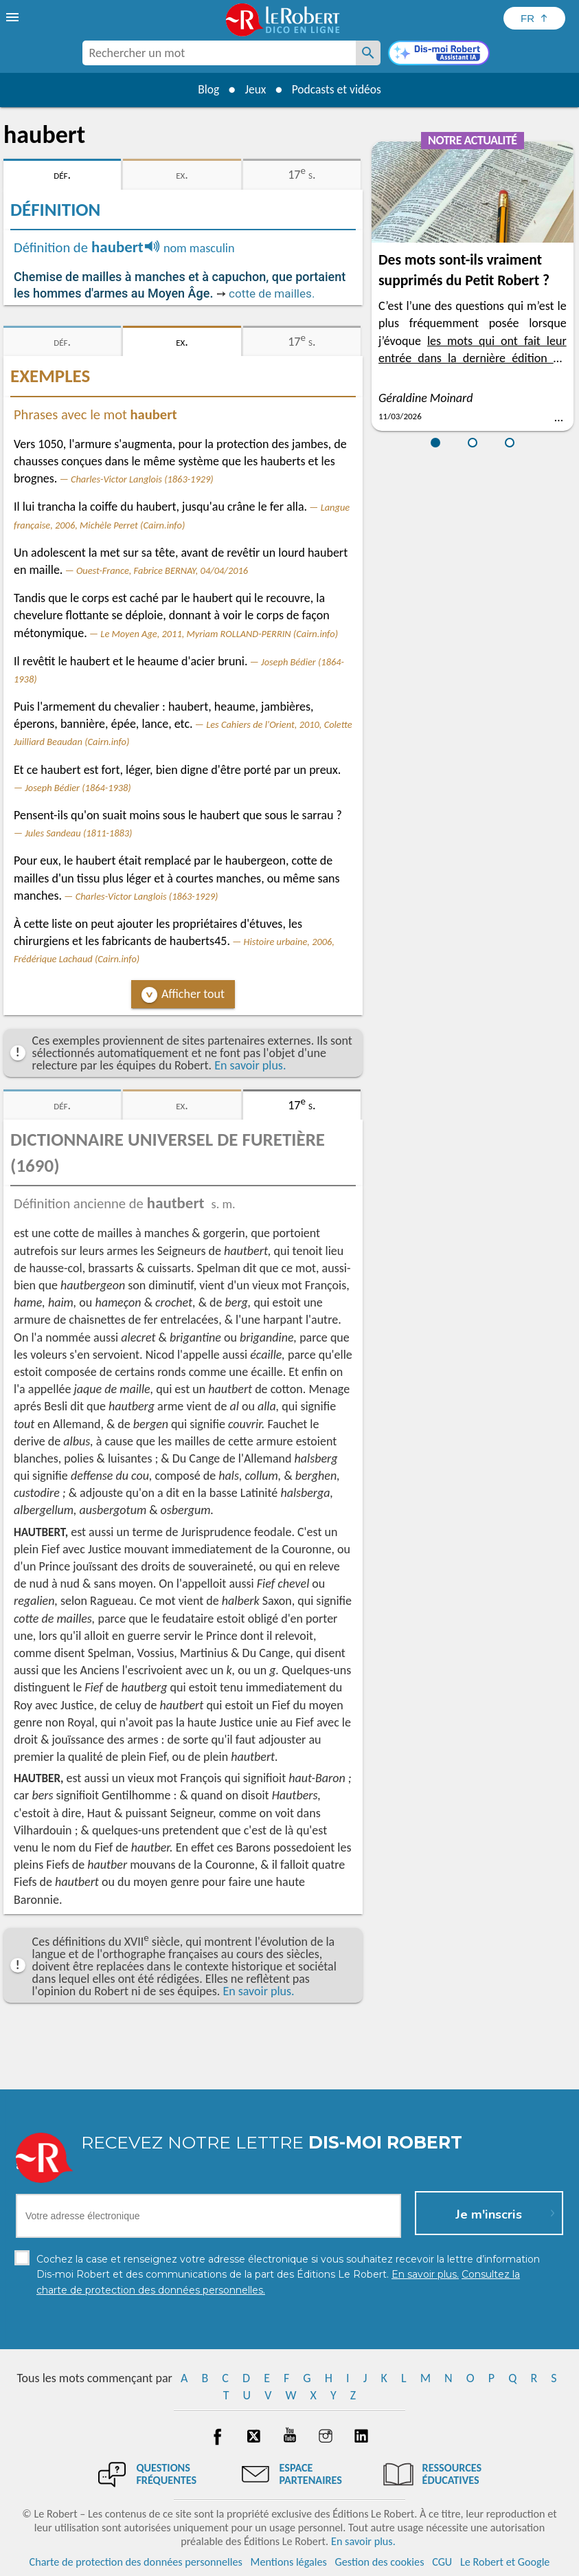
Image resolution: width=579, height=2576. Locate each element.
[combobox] (219, 53)
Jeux (254, 89)
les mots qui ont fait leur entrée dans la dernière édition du (472, 358)
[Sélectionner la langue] (534, 18)
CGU (442, 2561)
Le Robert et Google (505, 2561)
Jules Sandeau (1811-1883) (78, 833)
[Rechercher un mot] (368, 53)
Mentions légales (289, 2561)
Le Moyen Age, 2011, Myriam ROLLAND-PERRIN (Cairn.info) (219, 634)
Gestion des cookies (379, 2561)
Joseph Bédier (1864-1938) (77, 787)
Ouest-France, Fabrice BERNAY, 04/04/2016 (162, 570)
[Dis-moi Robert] (438, 54)
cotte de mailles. (272, 293)
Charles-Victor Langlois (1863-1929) (142, 479)
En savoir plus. (250, 1065)
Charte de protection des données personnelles (136, 2561)
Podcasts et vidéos (338, 89)
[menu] (13, 17)
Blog (205, 89)
